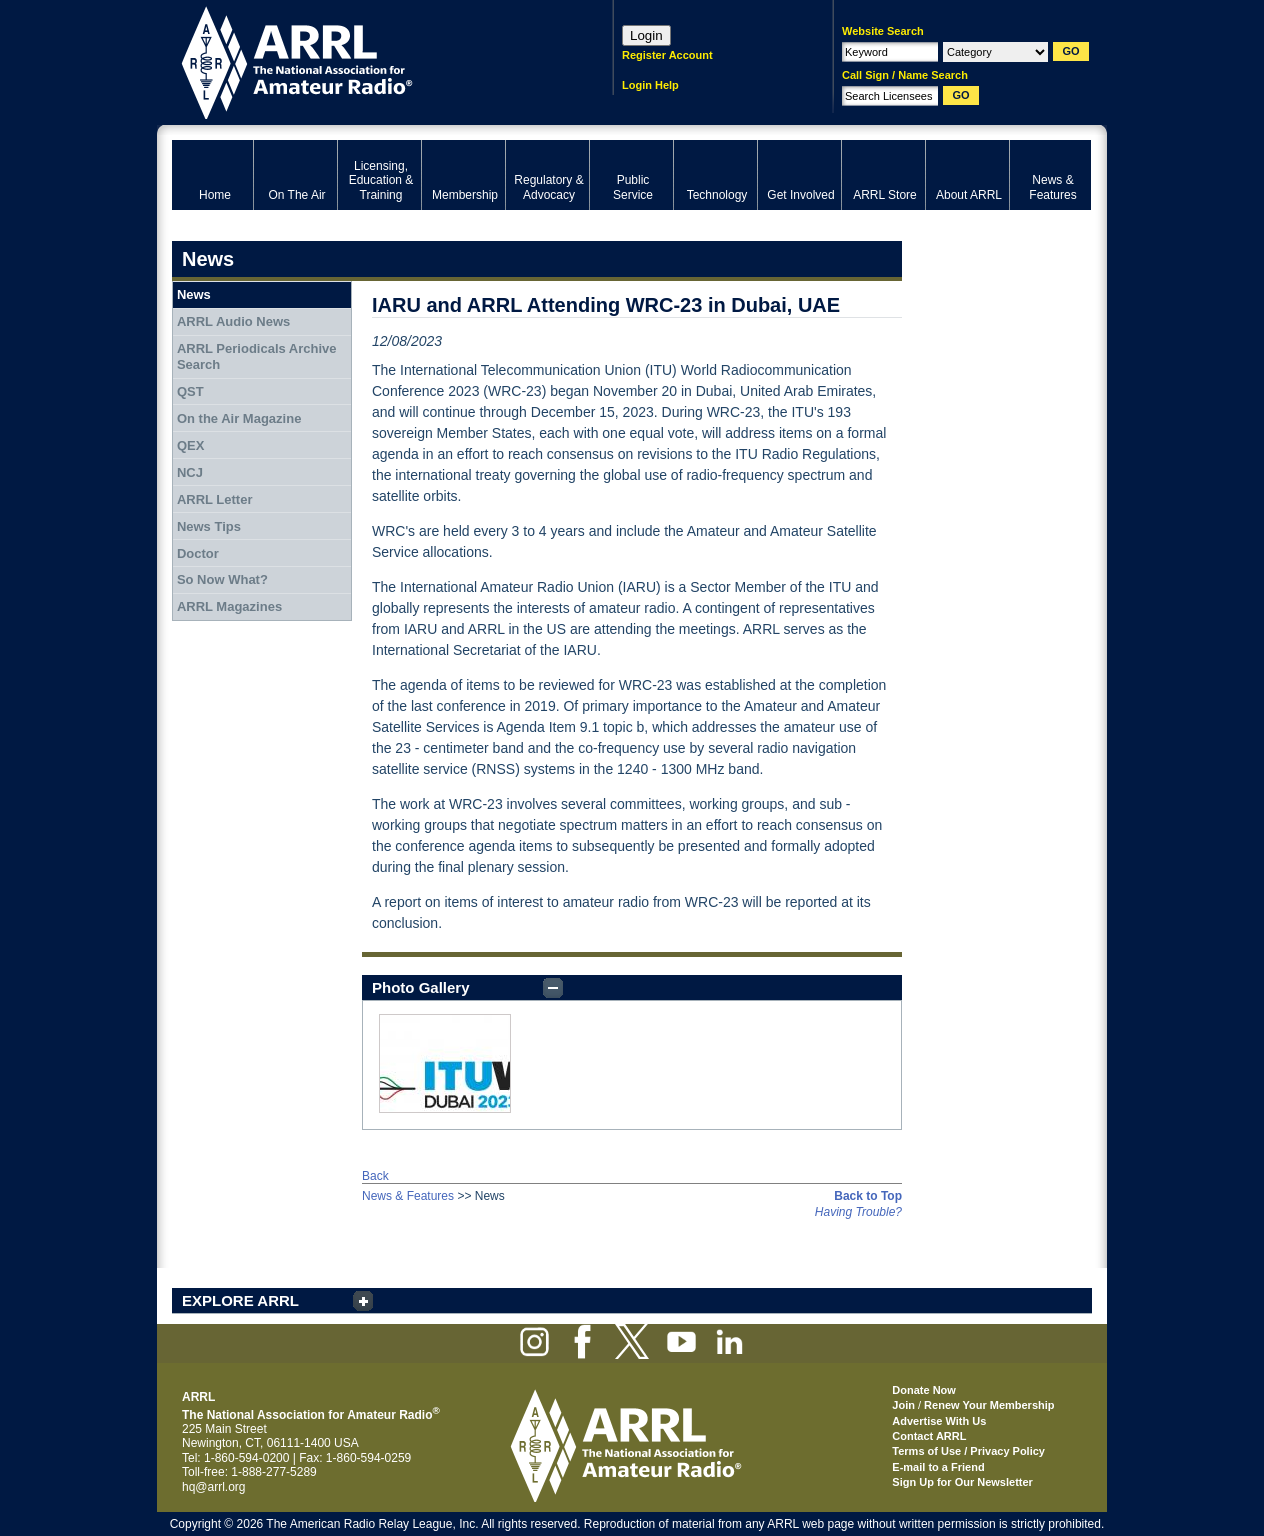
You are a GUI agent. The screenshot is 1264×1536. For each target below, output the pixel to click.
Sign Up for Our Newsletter (962, 1482)
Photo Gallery (421, 987)
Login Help (650, 85)
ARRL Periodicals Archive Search (257, 356)
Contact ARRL (929, 1436)
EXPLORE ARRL (240, 1300)
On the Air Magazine (239, 418)
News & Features (408, 1196)
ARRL (366, 60)
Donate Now (924, 1390)
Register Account (667, 55)
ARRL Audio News (233, 321)
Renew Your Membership (989, 1405)
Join (903, 1405)
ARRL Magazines (229, 606)
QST (190, 391)
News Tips (209, 526)
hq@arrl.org (214, 1487)
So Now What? (222, 579)
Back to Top (868, 1196)
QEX (190, 445)
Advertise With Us (939, 1421)
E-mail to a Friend (938, 1467)
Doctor (198, 553)
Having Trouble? (858, 1212)
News (194, 294)
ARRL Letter (215, 499)
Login (646, 35)
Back (375, 1176)
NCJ (190, 472)
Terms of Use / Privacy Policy (968, 1451)
